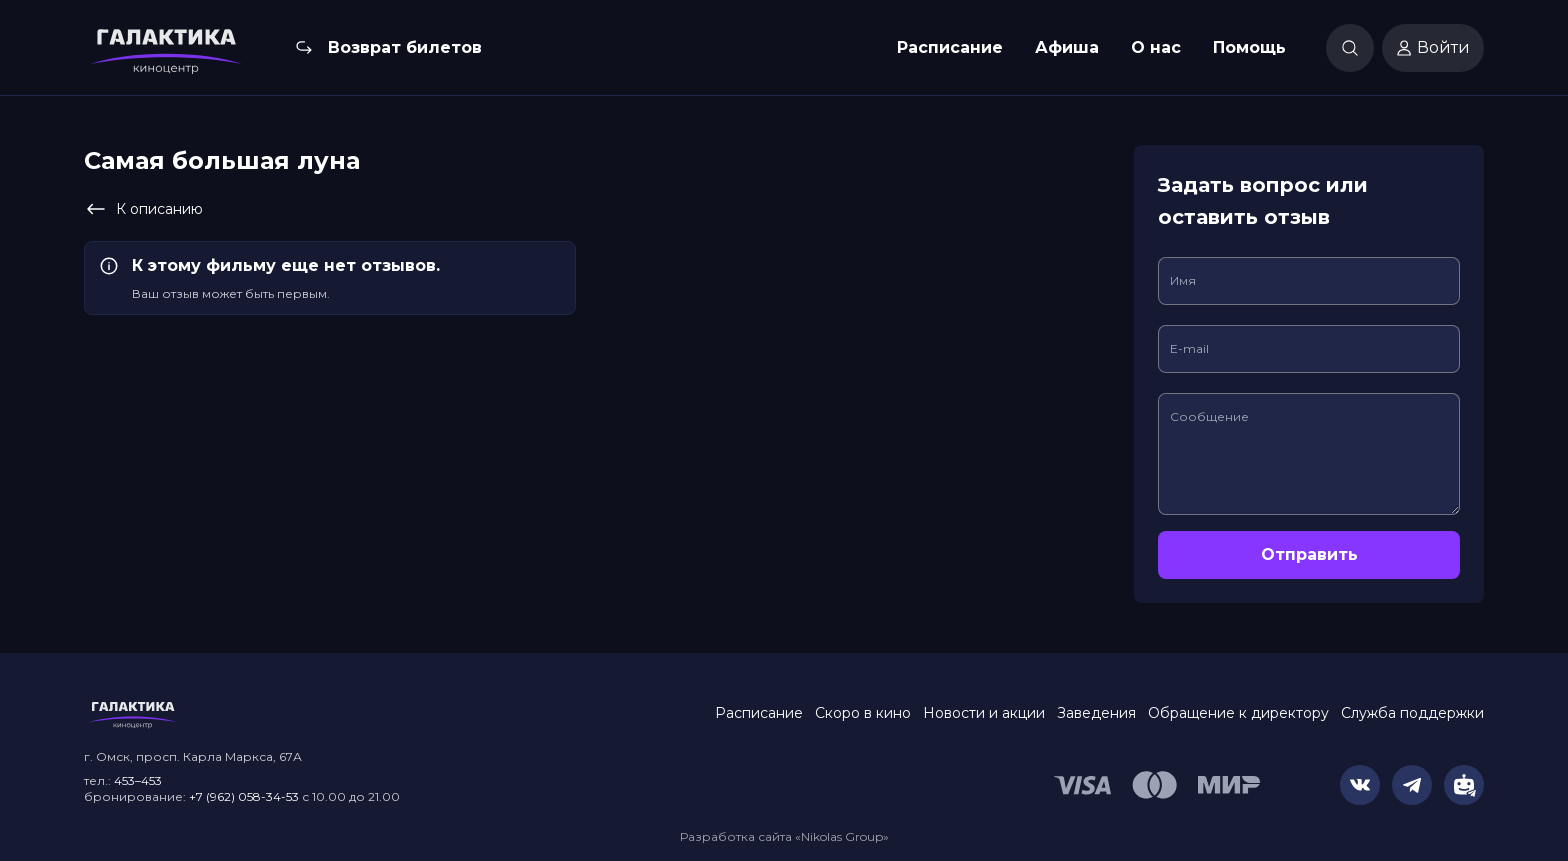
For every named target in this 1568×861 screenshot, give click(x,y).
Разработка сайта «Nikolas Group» (784, 836)
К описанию (143, 209)
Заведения (1096, 713)
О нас (1156, 47)
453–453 (138, 780)
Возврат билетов (405, 47)
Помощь (1249, 47)
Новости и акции (984, 713)
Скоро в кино (863, 713)
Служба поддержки (1412, 713)
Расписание (950, 47)
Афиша (1067, 47)
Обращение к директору (1238, 713)
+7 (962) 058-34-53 (244, 796)
